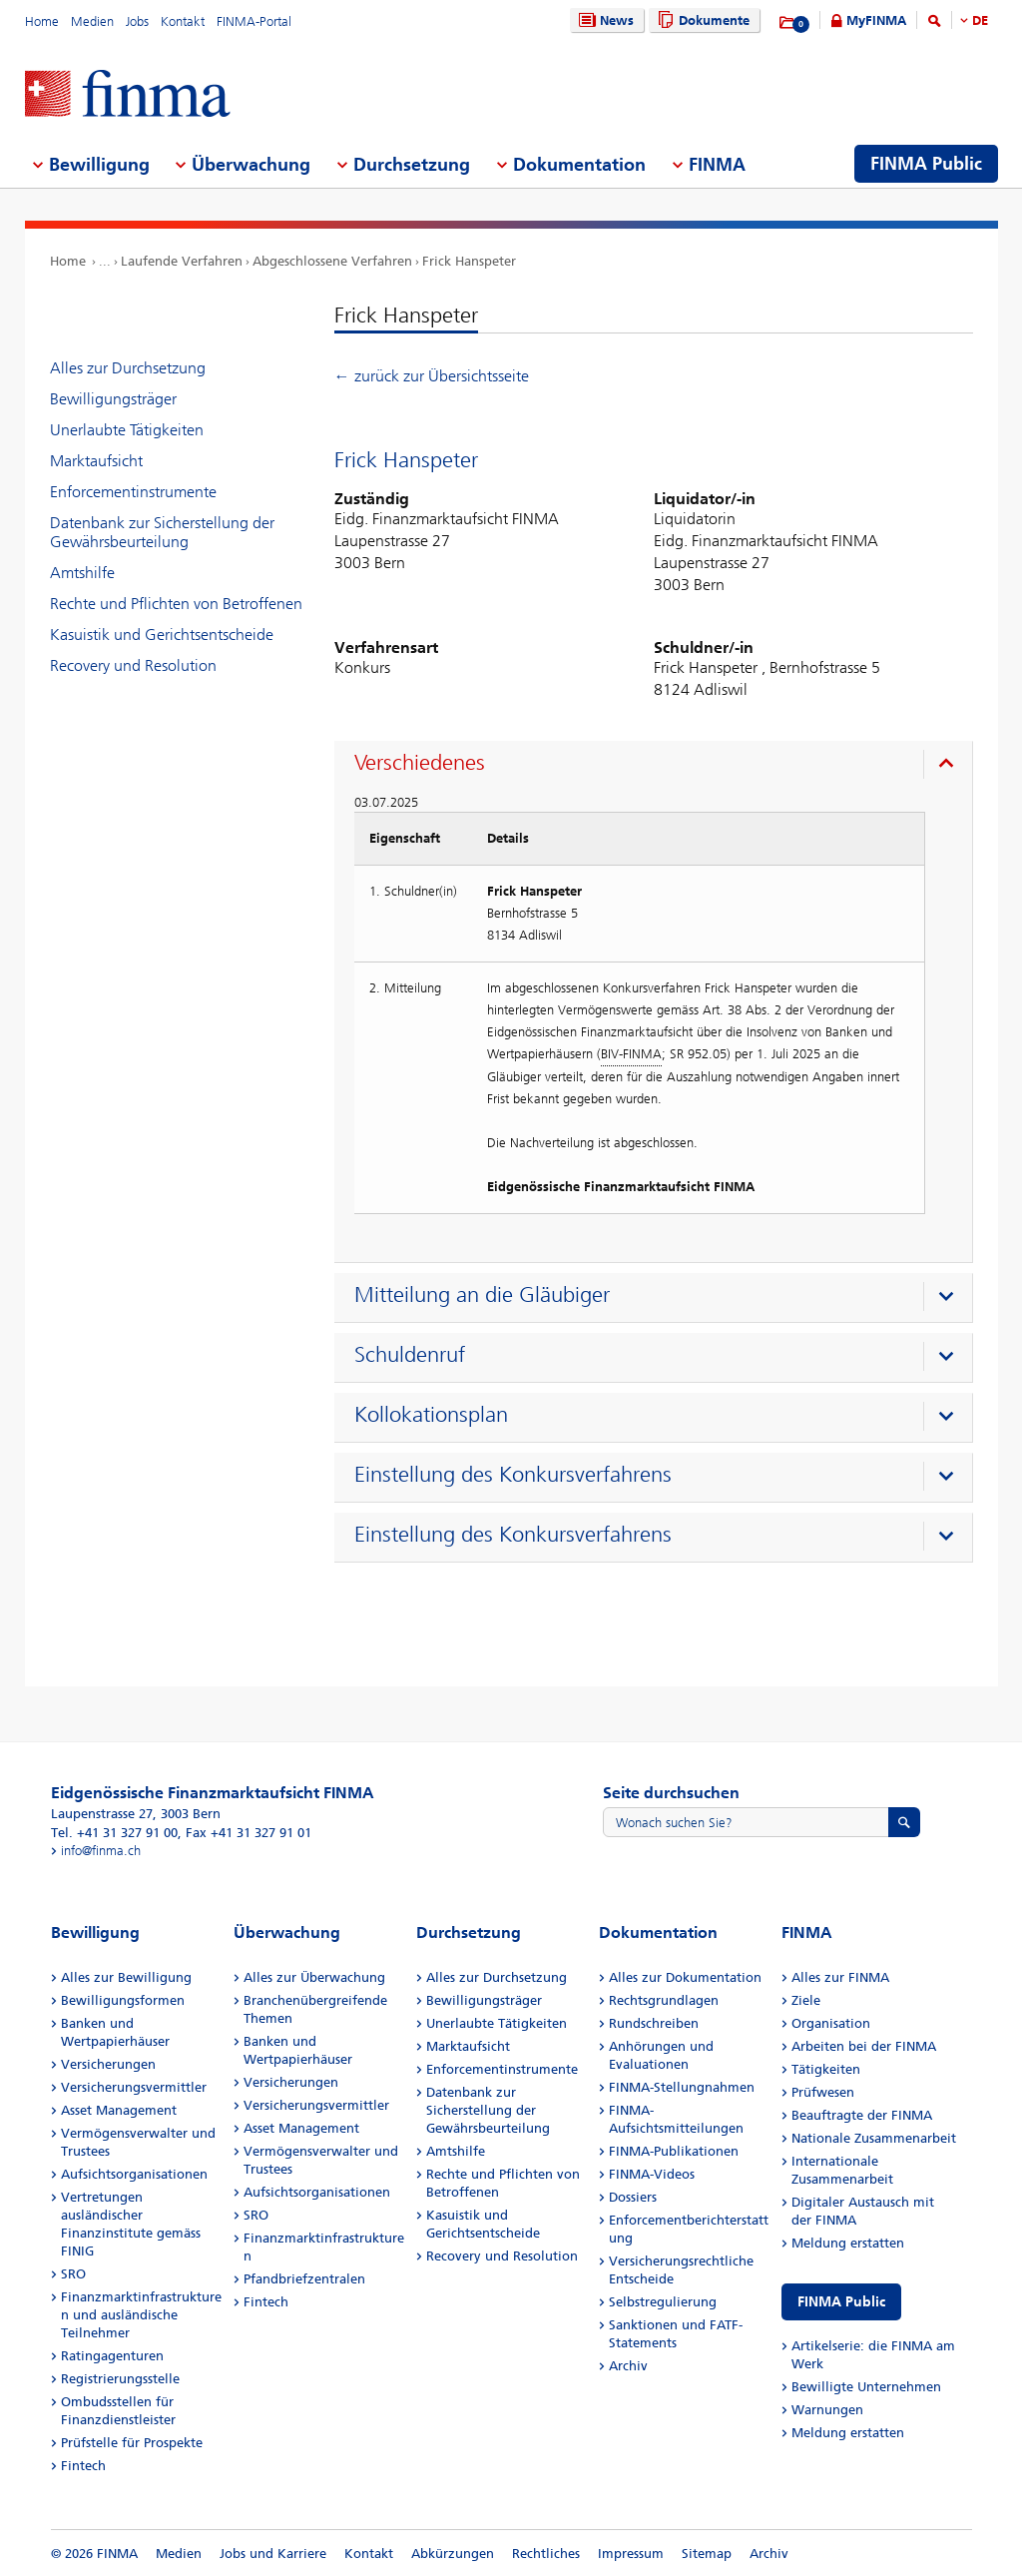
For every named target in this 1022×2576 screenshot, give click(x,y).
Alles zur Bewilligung (126, 1977)
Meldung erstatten (847, 2243)
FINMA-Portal (254, 21)
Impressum (631, 2553)
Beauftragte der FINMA (861, 2115)
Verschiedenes (419, 763)
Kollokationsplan (431, 1415)
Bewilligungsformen (123, 2000)
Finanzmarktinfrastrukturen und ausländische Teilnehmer (141, 2314)
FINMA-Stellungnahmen (682, 2087)
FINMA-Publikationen (674, 2151)
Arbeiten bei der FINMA (863, 2046)
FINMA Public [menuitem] (926, 164)
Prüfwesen (822, 2092)
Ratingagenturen (112, 2355)
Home (42, 21)
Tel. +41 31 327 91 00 (114, 1832)
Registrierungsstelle (120, 2378)
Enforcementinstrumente (133, 491)
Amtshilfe (82, 572)
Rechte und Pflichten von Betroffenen (176, 603)
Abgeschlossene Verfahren (332, 261)
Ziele (805, 2000)
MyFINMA (876, 20)
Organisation (830, 2023)
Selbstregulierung (663, 2301)
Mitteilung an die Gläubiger (482, 1295)
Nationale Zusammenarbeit (873, 2138)
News (604, 20)
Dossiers (633, 2197)
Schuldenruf (409, 1355)
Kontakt (183, 21)
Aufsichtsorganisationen (134, 2174)
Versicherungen (108, 2064)
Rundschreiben (654, 2023)
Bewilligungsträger (113, 398)
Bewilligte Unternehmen (866, 2386)
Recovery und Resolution (133, 665)
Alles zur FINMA (840, 1977)
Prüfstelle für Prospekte (132, 2442)
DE (980, 20)
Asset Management (119, 2110)
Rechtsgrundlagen (664, 2000)
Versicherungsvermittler (134, 2087)
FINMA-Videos (652, 2174)
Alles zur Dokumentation (685, 1977)
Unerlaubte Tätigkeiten (127, 429)
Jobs (137, 21)
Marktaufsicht (96, 460)
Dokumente (701, 20)
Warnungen (827, 2409)
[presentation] (658, 766)
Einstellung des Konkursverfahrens (513, 1475)
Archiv (628, 2365)
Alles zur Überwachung (314, 1977)
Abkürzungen (452, 2553)
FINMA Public (841, 2301)
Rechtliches (546, 2553)
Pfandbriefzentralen (304, 2278)
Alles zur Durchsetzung (128, 367)
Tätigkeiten (825, 2069)
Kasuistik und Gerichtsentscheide (161, 634)
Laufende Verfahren (182, 261)
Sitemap (707, 2553)
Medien (92, 21)
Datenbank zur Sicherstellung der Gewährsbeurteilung (162, 532)
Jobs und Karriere (273, 2553)
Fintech (83, 2465)
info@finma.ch (101, 1850)
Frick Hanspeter (469, 261)
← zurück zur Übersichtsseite (431, 375)
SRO (73, 2273)
